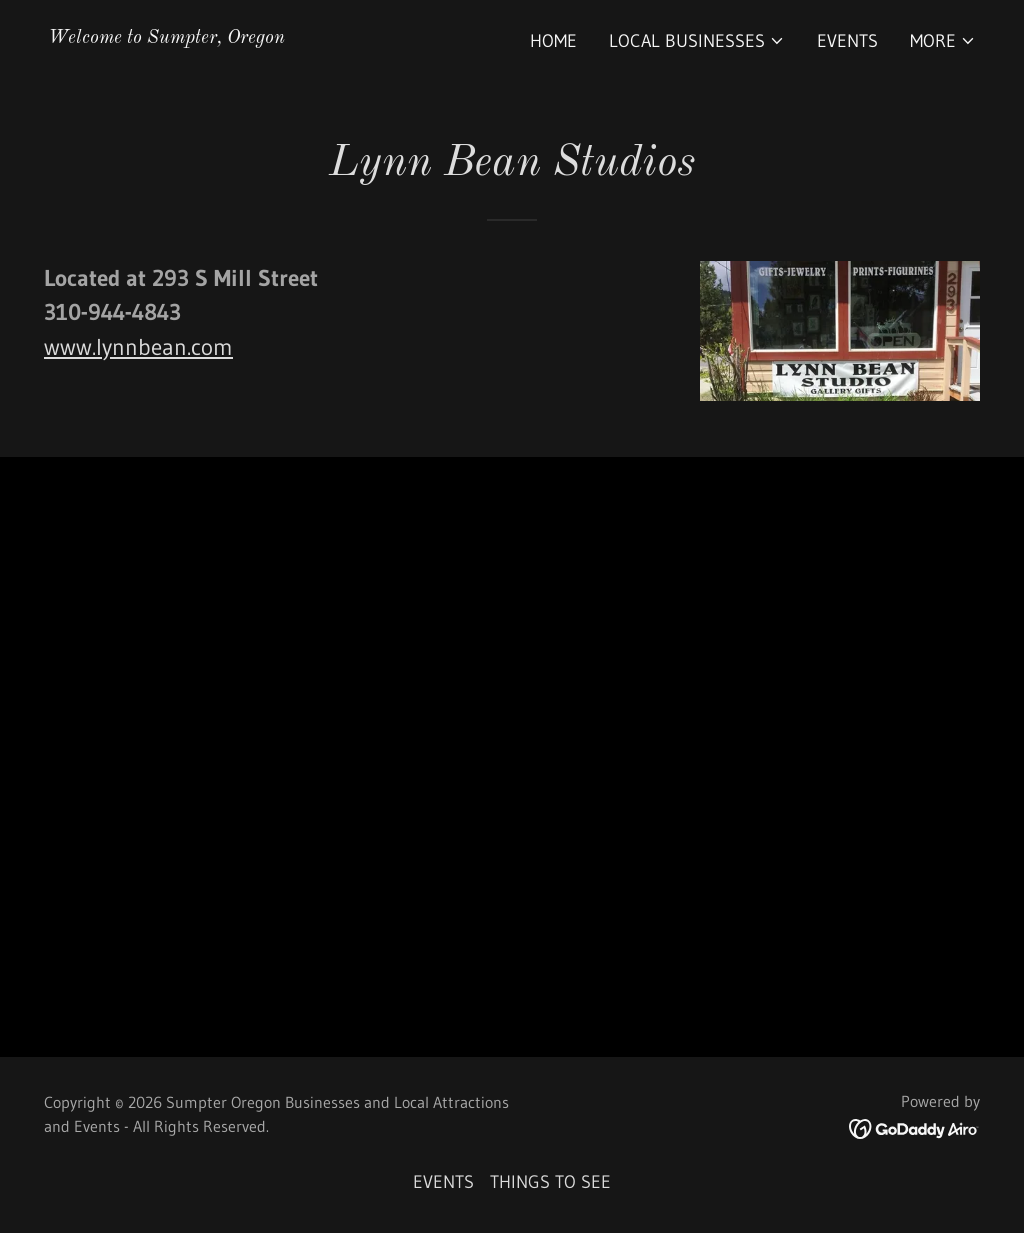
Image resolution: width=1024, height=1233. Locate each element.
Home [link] (553, 41)
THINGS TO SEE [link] (550, 1182)
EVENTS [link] (847, 41)
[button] (697, 41)
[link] (166, 37)
